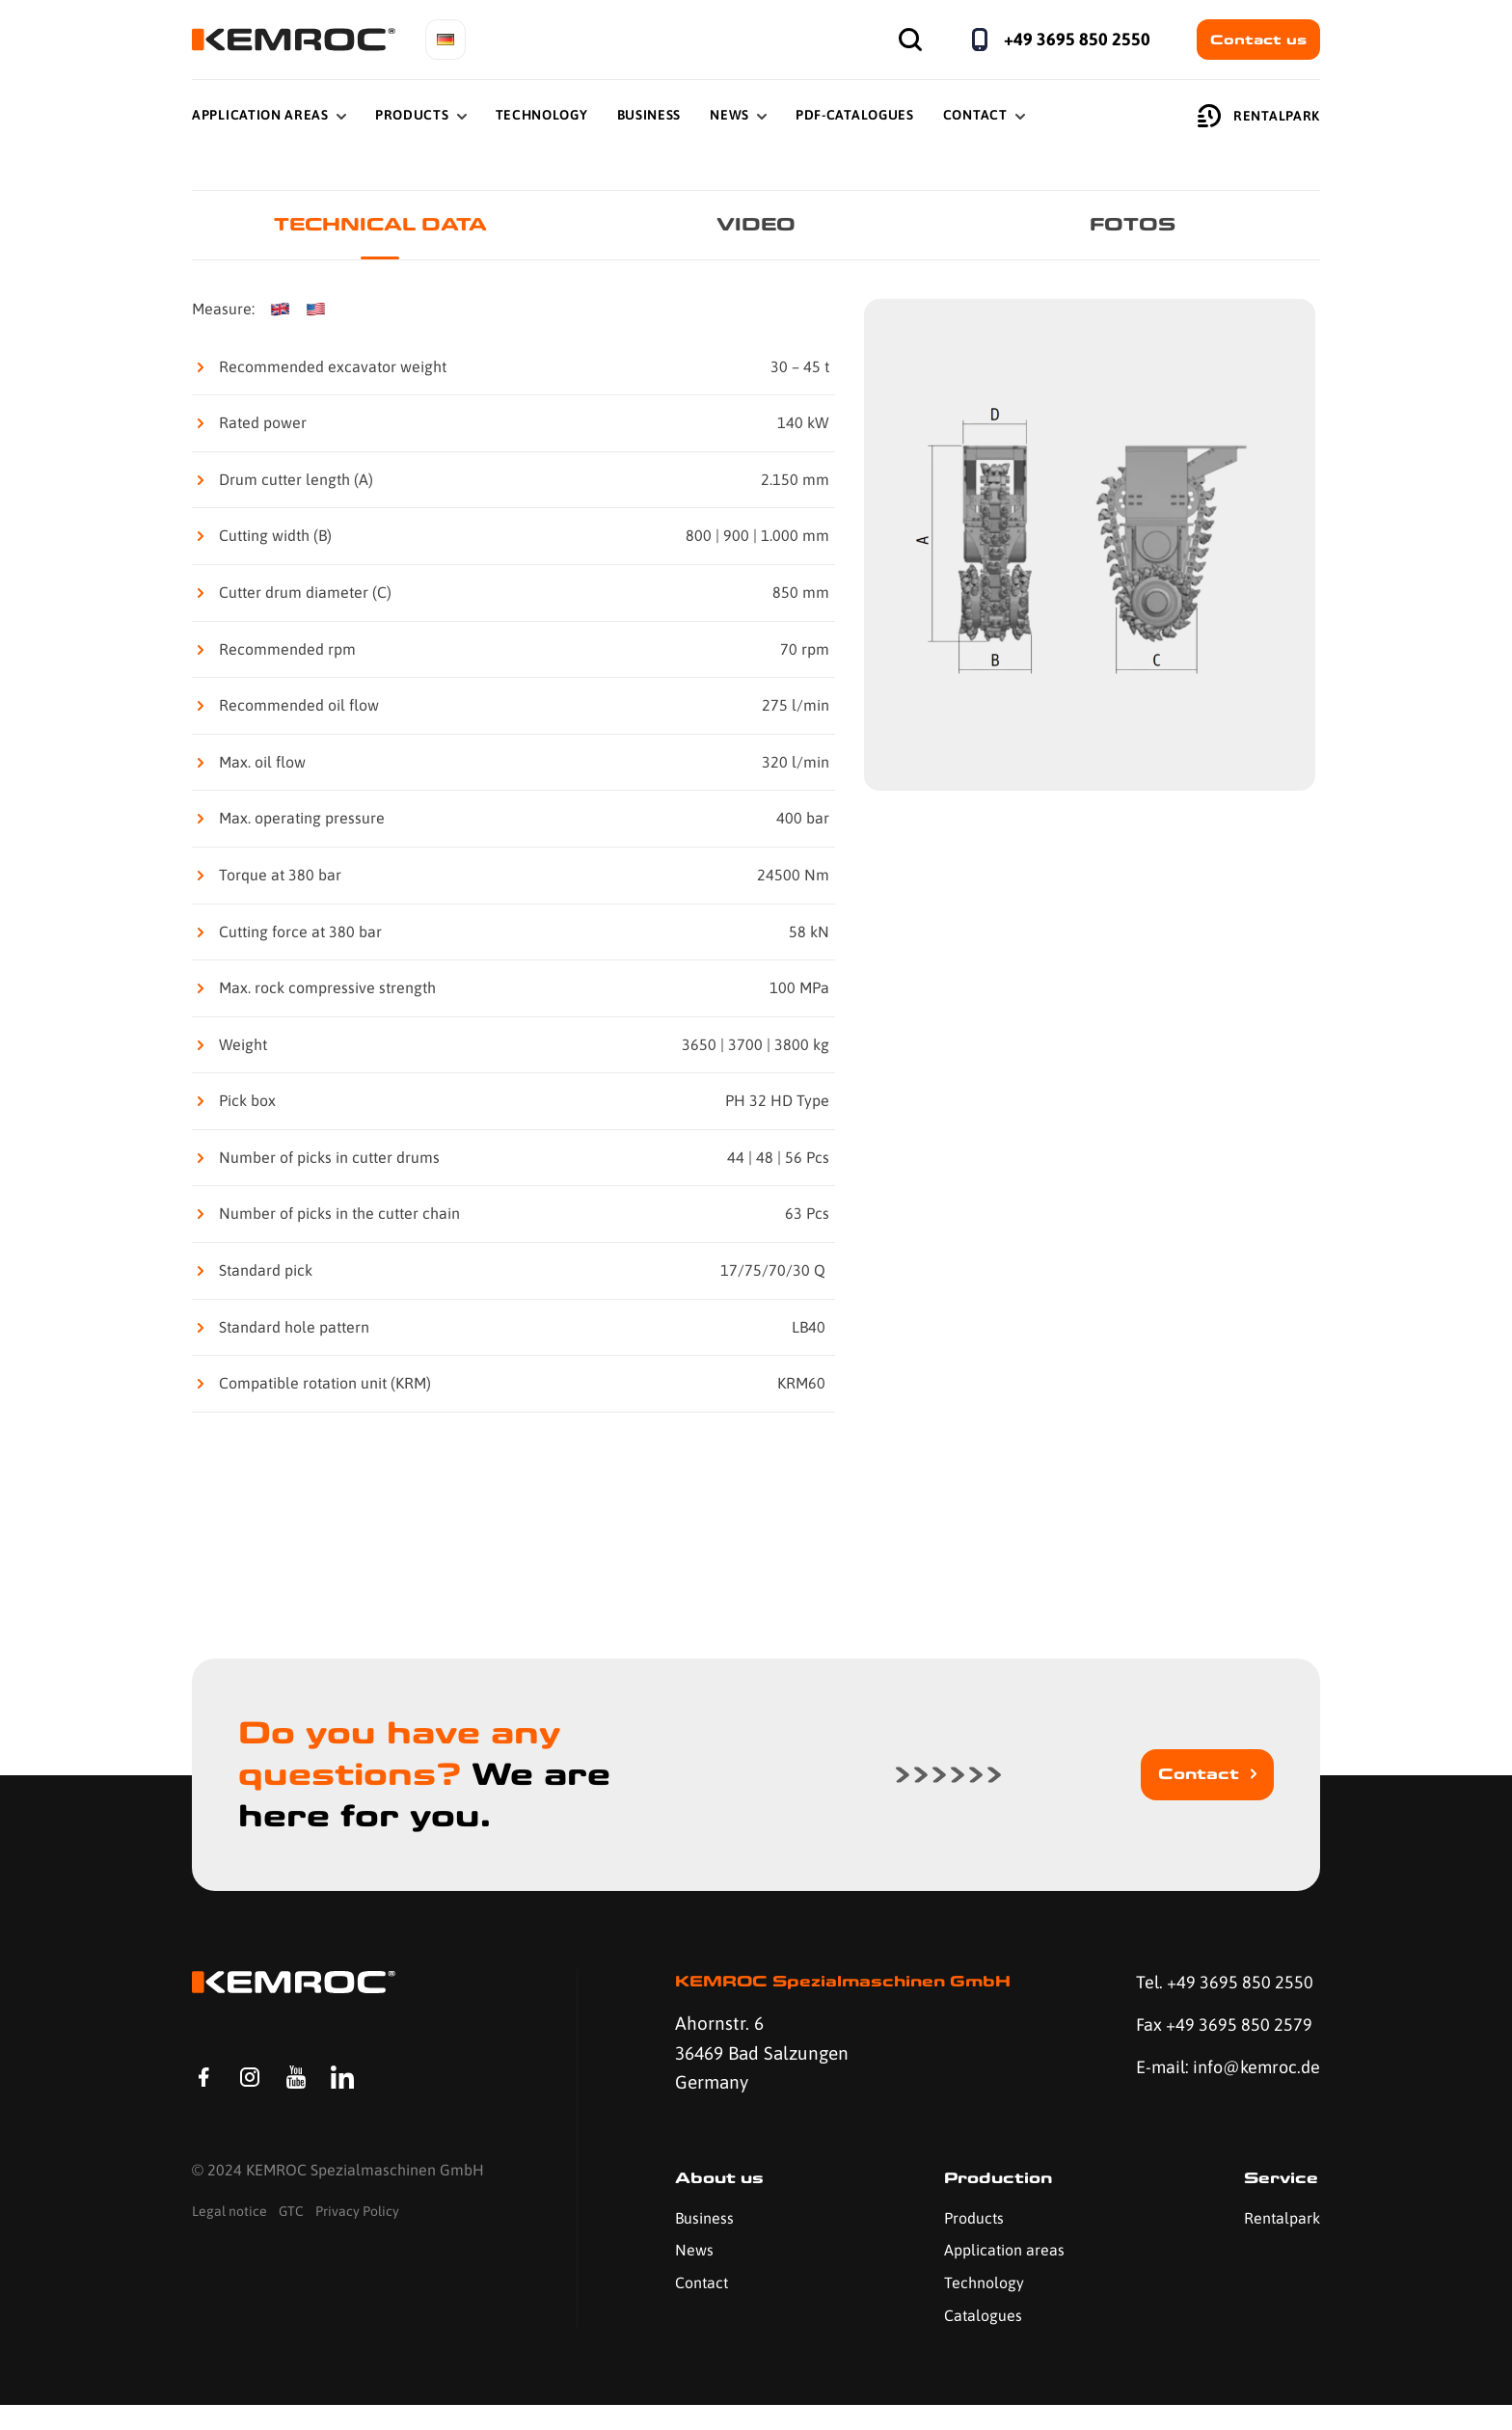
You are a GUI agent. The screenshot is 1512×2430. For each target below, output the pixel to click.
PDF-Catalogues (855, 114)
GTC (291, 2242)
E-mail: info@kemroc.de (1195, 2087)
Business (649, 114)
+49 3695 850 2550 (1077, 39)
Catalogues (980, 2339)
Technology (542, 114)
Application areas (1001, 2274)
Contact (975, 114)
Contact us (1258, 39)
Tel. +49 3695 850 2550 (1219, 1983)
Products (412, 114)
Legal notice (229, 2242)
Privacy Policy (357, 2242)
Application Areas (260, 114)
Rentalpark (1259, 115)
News (729, 114)
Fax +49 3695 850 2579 (1219, 2027)
